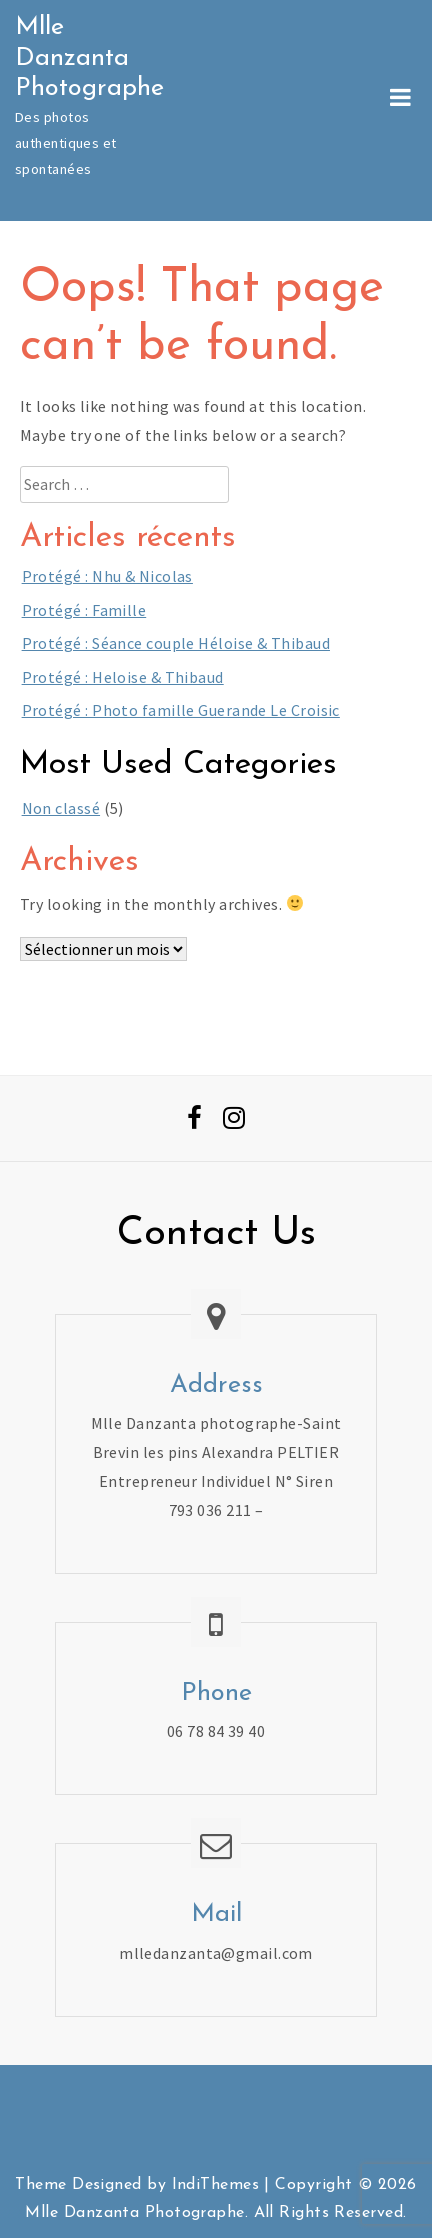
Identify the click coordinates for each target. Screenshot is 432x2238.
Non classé (61, 808)
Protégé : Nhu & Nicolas (107, 576)
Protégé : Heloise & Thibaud (123, 677)
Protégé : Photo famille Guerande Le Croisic (181, 710)
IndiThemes (215, 2185)
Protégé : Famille (84, 610)
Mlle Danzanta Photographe (89, 58)
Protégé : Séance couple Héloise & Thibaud (176, 643)
